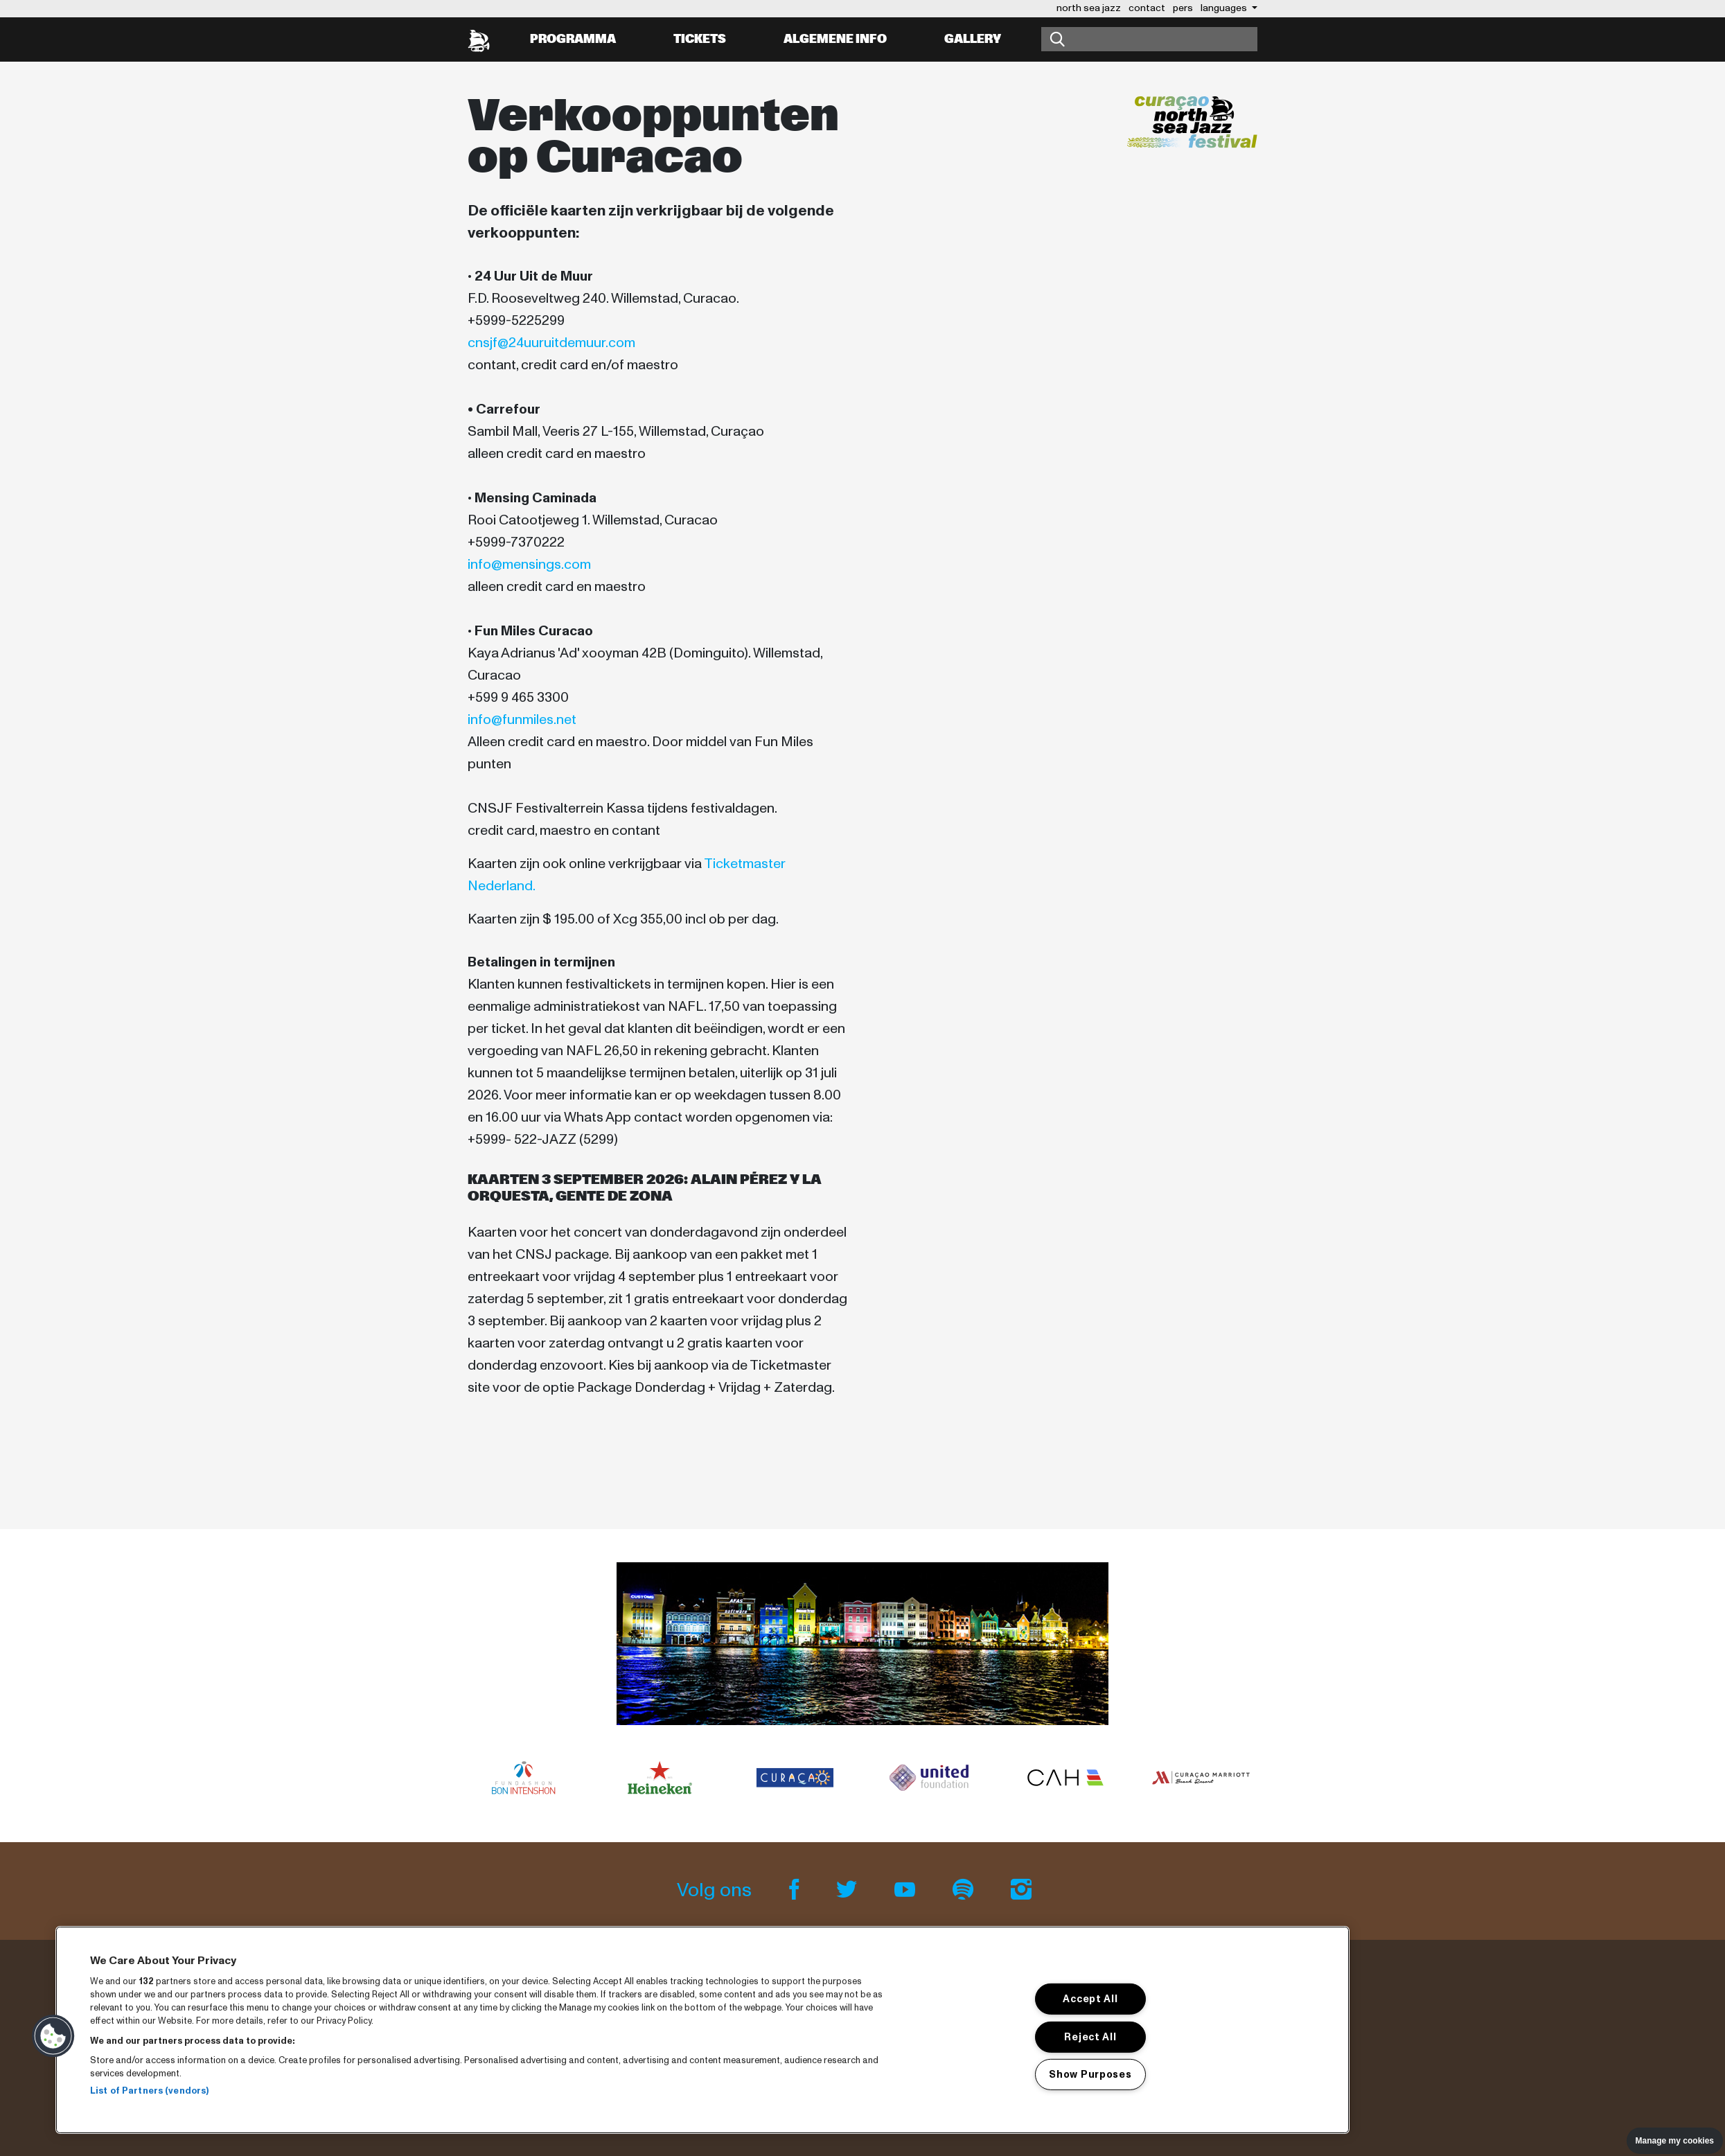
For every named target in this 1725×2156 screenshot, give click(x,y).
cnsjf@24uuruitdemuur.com (551, 343)
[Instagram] (1021, 1890)
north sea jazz (1088, 8)
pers (1183, 8)
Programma (573, 39)
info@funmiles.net (522, 720)
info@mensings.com (529, 564)
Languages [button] (1225, 8)
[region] (702, 2030)
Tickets (699, 39)
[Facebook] (796, 1890)
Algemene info (835, 39)
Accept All (1090, 1999)
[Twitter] (849, 1890)
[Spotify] (965, 1890)
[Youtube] (907, 1890)
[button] (53, 2036)
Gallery (972, 39)
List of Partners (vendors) (149, 2091)
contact (1147, 8)
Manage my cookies (1675, 2141)
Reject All (1090, 2036)
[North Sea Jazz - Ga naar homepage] (479, 39)
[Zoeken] (1149, 39)
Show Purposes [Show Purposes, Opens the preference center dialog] (1090, 2074)
